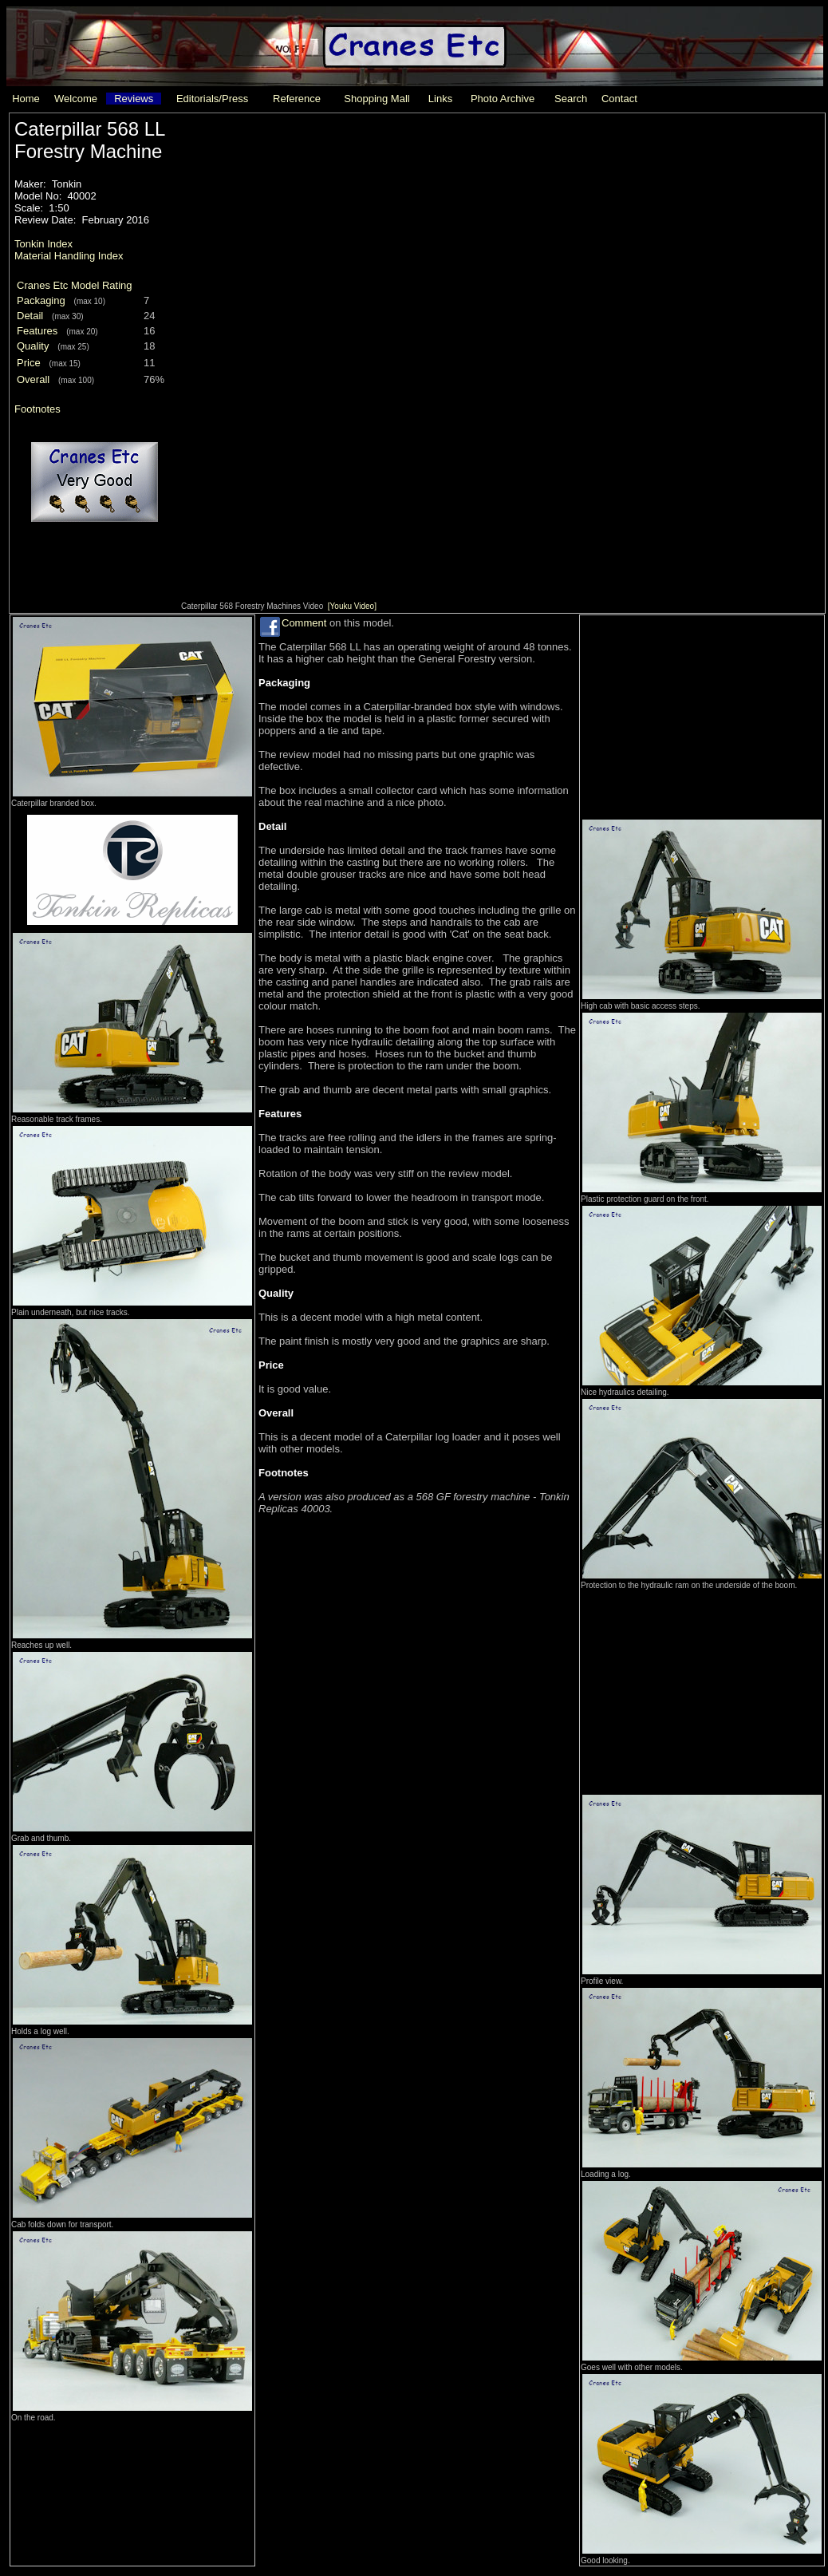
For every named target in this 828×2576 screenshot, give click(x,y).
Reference (297, 99)
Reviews (133, 99)
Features (37, 331)
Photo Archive (502, 99)
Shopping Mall (376, 99)
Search (570, 99)
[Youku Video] (352, 606)
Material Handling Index (69, 256)
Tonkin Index (43, 244)
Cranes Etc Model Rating (74, 285)
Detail (30, 316)
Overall (33, 379)
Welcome (75, 99)
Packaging (41, 300)
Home (26, 99)
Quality (33, 346)
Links (440, 99)
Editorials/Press (212, 99)
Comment (304, 623)
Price (29, 363)
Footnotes (37, 409)
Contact (619, 99)
